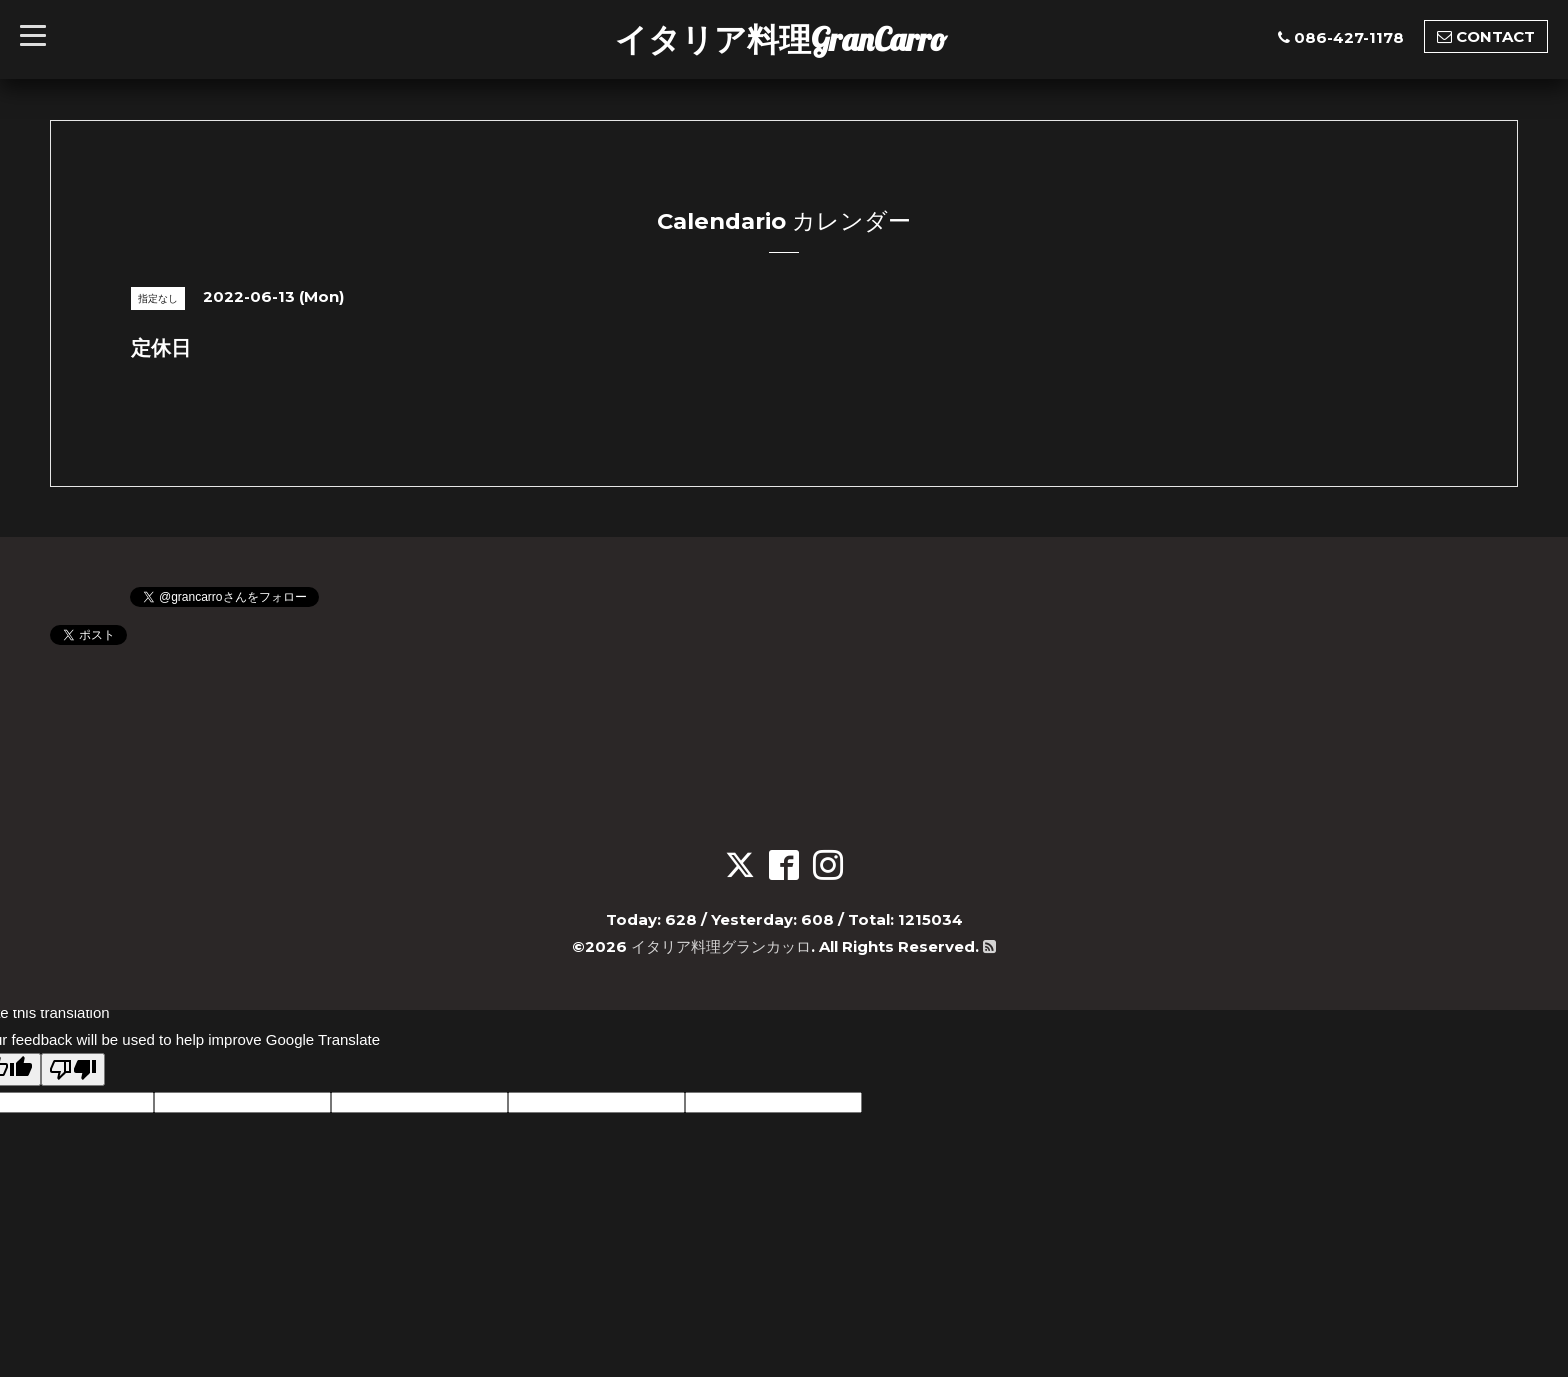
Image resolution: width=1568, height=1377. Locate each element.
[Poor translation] (73, 1069)
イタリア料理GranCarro (781, 39)
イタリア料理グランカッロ (721, 946)
